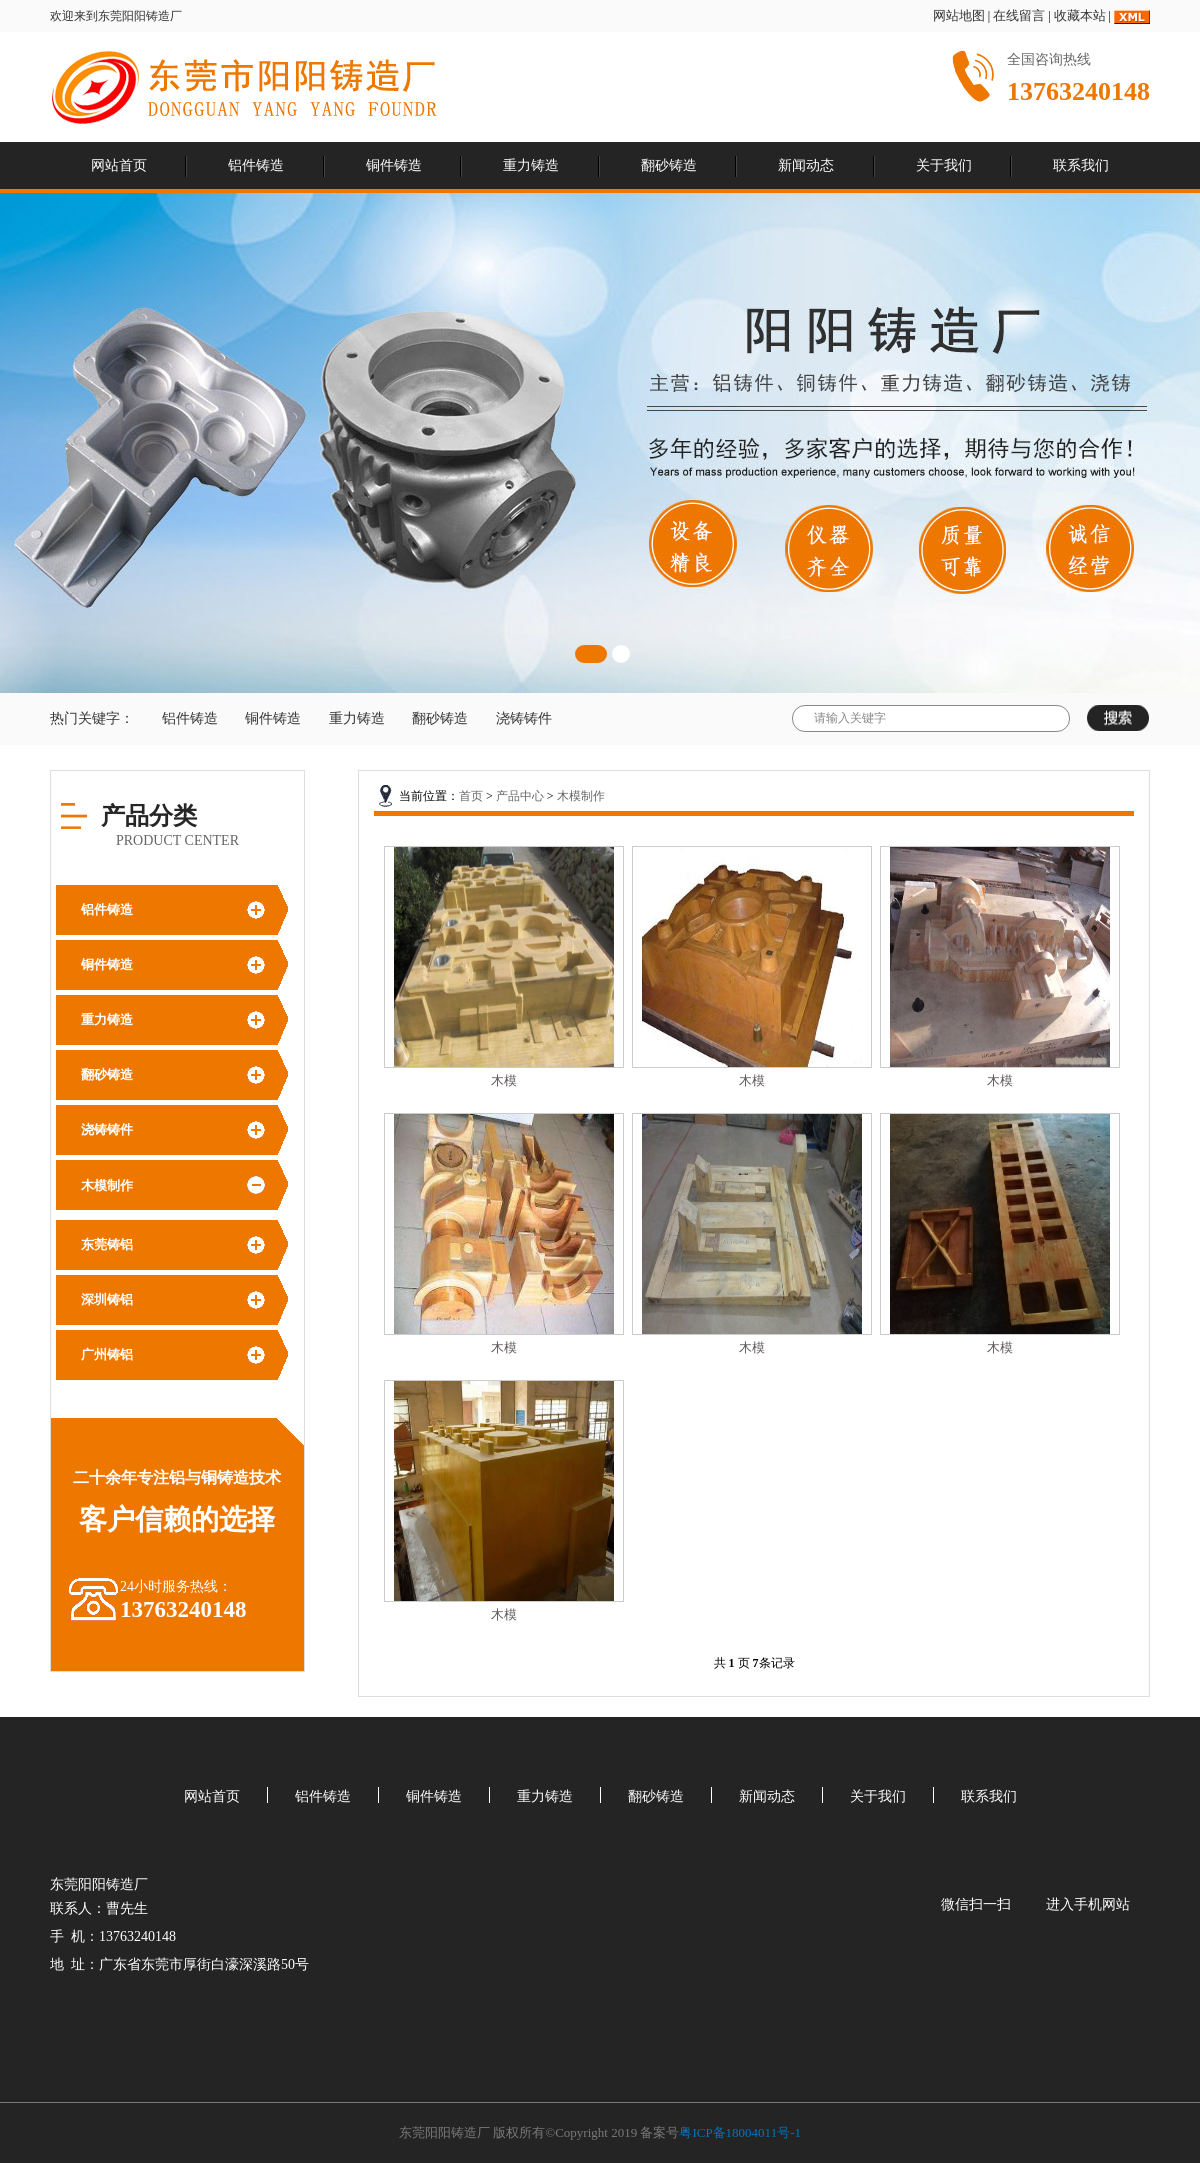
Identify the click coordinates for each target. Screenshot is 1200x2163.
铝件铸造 (256, 165)
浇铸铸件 (524, 718)
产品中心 (520, 796)
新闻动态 (806, 165)
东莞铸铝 (107, 1244)
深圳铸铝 (107, 1299)
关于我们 (944, 165)
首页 (471, 796)
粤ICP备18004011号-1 (740, 2132)
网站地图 (959, 15)
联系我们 (1081, 165)
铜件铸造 (394, 165)
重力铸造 (531, 165)
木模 (504, 1080)
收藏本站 (1080, 15)
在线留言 (1019, 15)
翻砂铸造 (669, 165)
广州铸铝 (107, 1354)
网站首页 (119, 165)
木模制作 (107, 1185)
